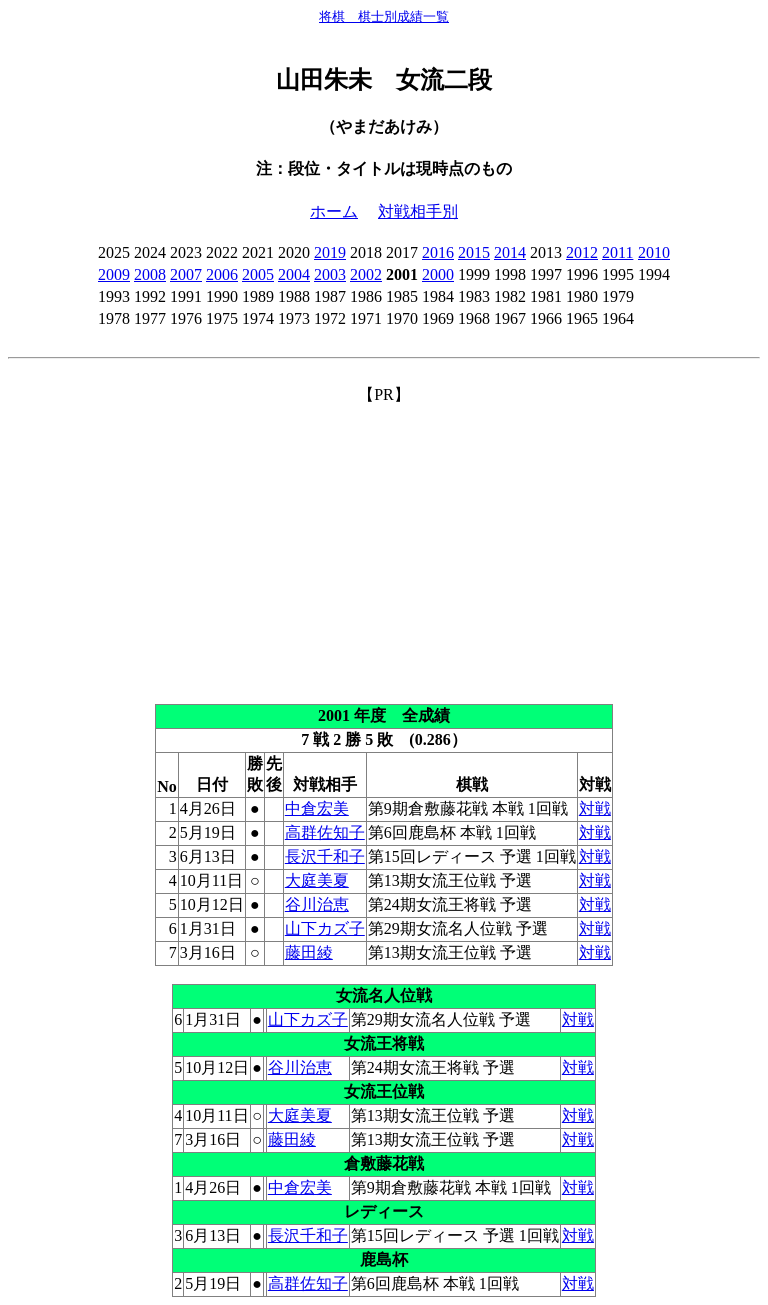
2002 (366, 274)
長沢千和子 (325, 856)
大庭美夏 (317, 880)
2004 (294, 274)
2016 (438, 252)
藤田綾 (309, 952)
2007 (186, 274)
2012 (582, 252)
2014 (510, 252)
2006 (222, 274)
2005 (258, 274)
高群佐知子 (325, 832)
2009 (114, 274)
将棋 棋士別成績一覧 (384, 16)
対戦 (595, 808)
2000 (438, 274)
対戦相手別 (418, 211)
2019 (330, 252)
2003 (330, 274)
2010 (654, 252)
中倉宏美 (317, 808)
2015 (474, 252)
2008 (150, 274)
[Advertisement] (384, 546)
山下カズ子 (325, 928)
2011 (617, 252)
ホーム (334, 211)
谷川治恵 (317, 904)
